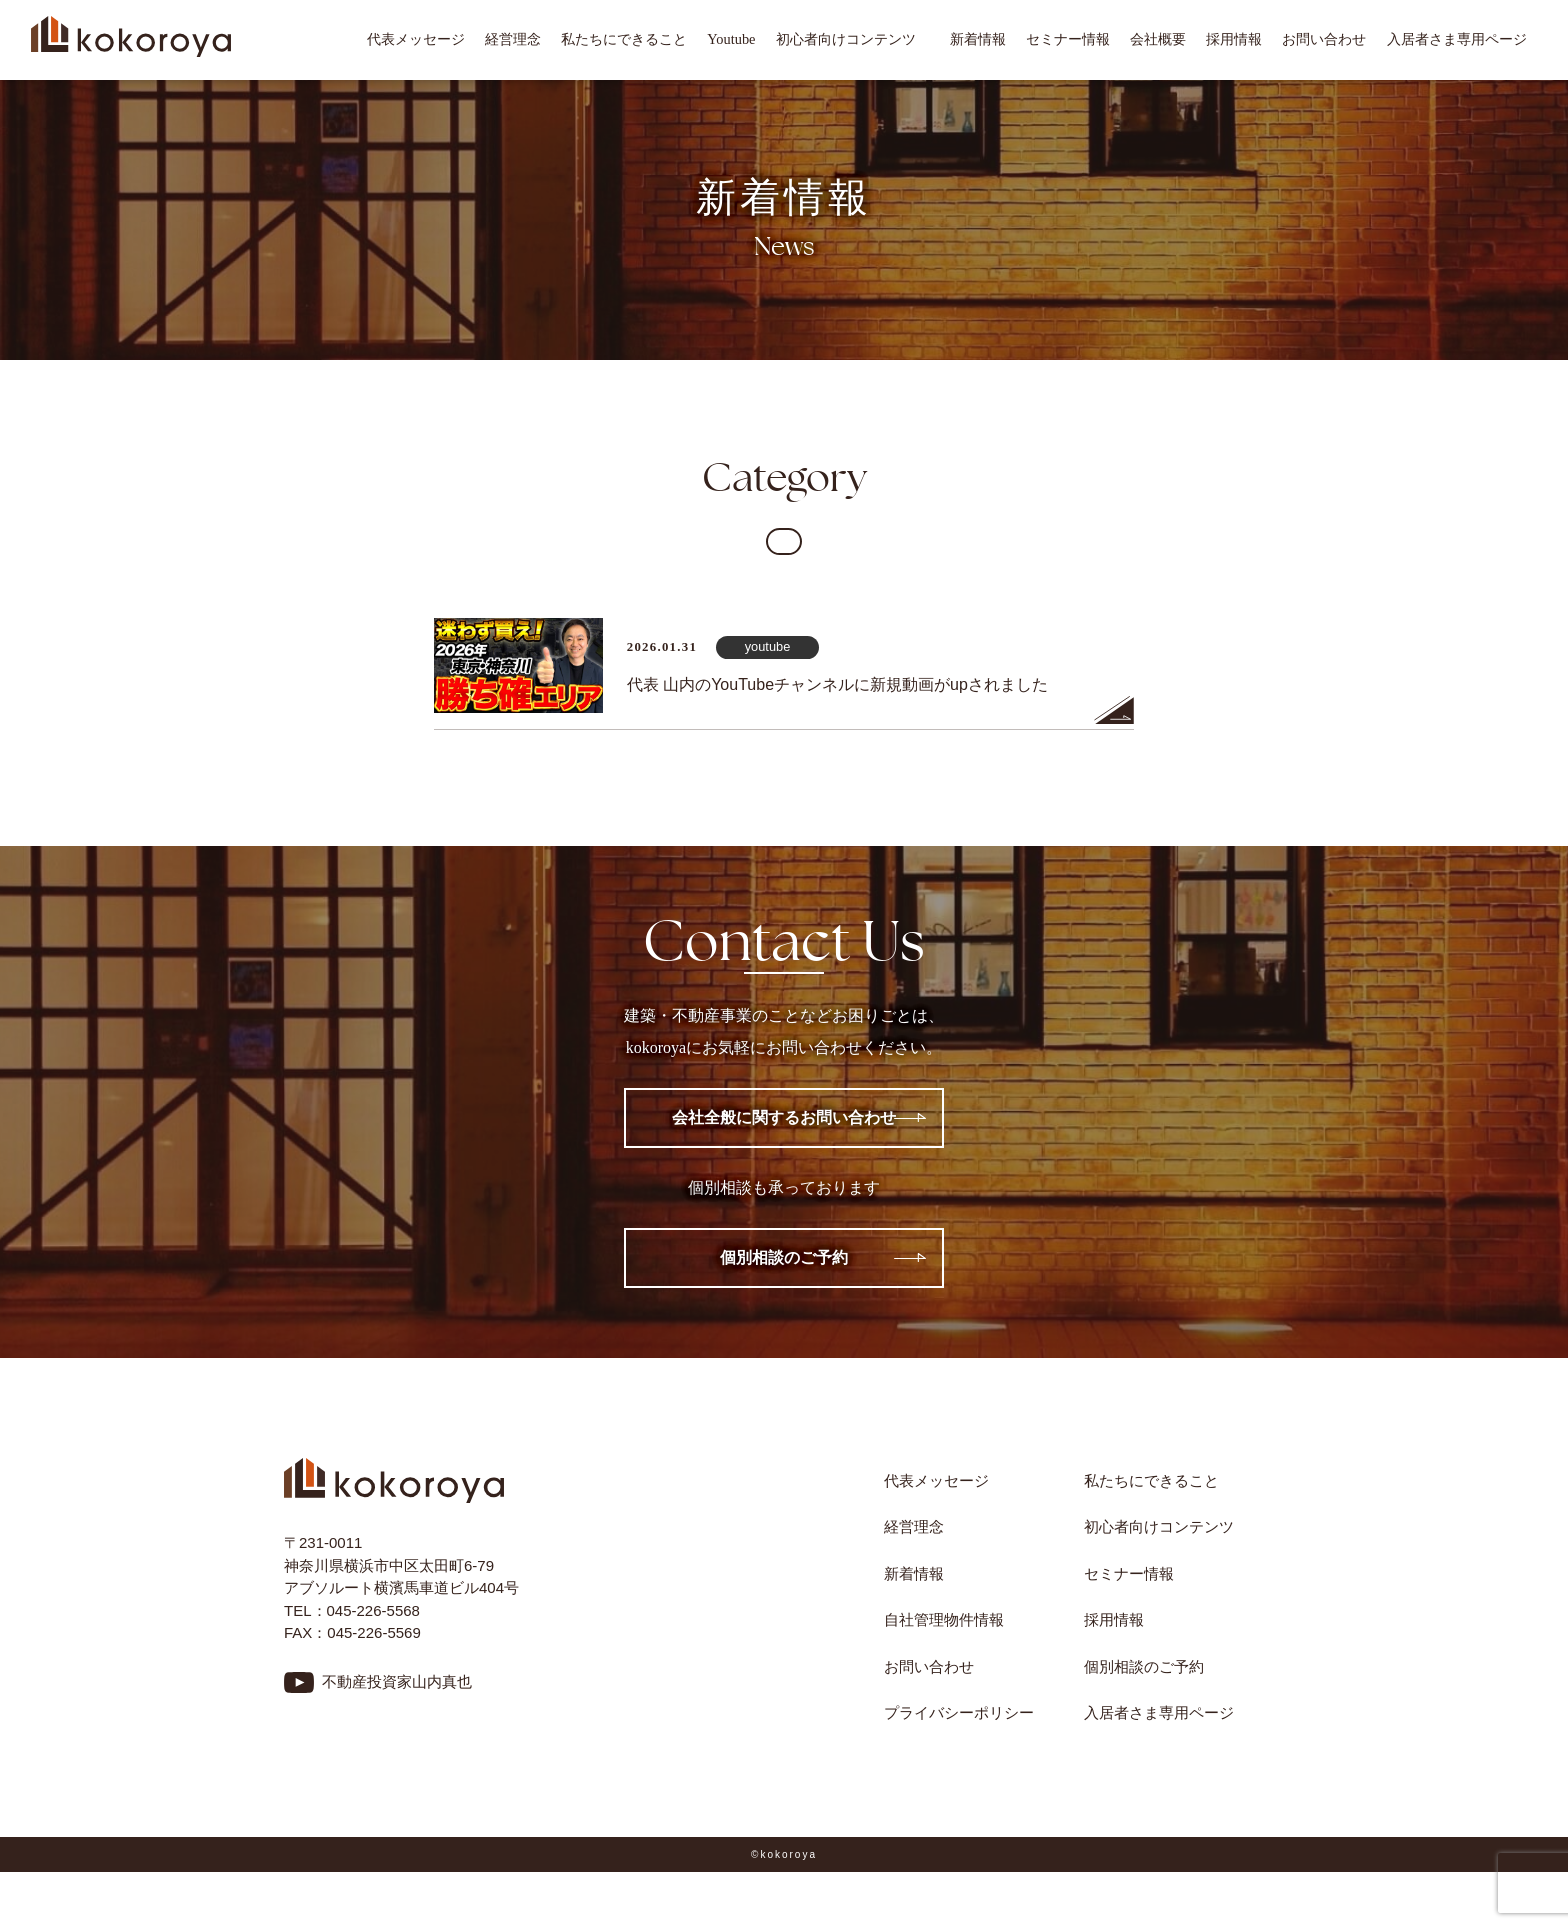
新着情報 (978, 39)
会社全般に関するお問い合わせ (784, 1117)
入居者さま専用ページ (1457, 39)
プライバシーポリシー (959, 1712)
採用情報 (1234, 39)
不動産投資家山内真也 (397, 1681)
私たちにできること (624, 39)
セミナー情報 (1068, 39)
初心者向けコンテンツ (853, 39)
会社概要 (1158, 39)
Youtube (731, 39)
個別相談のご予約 (784, 1257)
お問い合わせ (1324, 39)
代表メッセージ (416, 39)
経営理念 (513, 39)
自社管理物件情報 (944, 1619)
